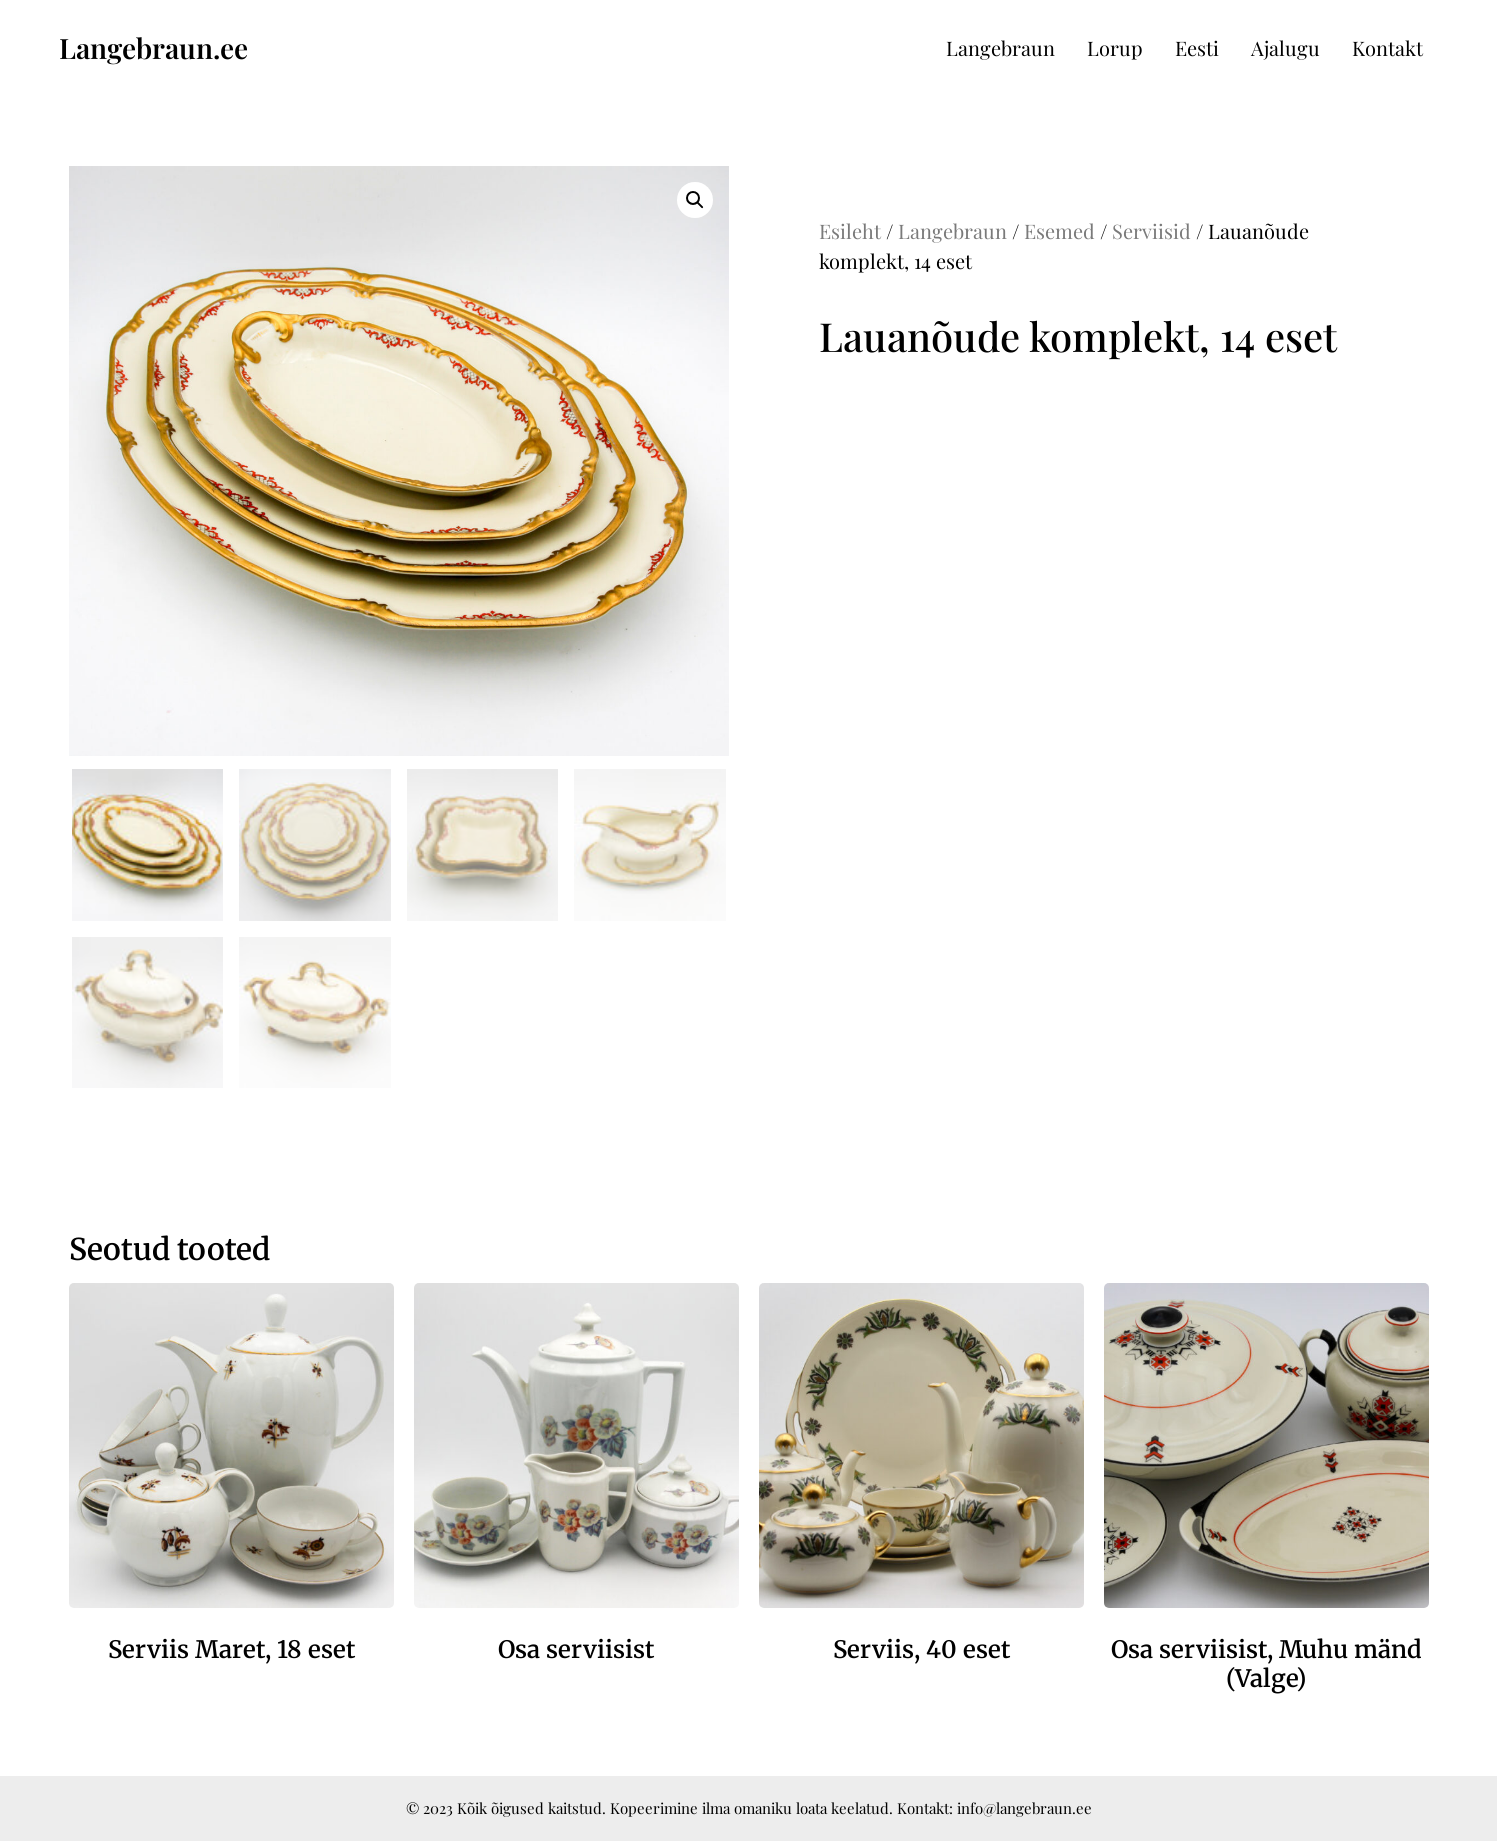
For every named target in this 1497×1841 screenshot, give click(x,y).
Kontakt (1387, 47)
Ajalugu (1285, 47)
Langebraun (1000, 47)
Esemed (1059, 230)
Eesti (1197, 47)
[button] (695, 200)
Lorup (1115, 47)
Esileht (850, 230)
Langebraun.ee (153, 47)
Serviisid (1151, 230)
